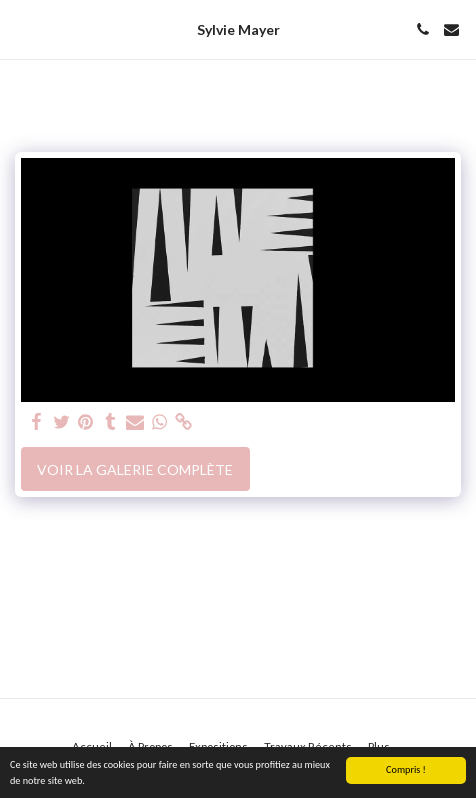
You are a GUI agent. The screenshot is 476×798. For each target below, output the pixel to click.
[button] (22, 29)
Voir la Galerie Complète (135, 469)
